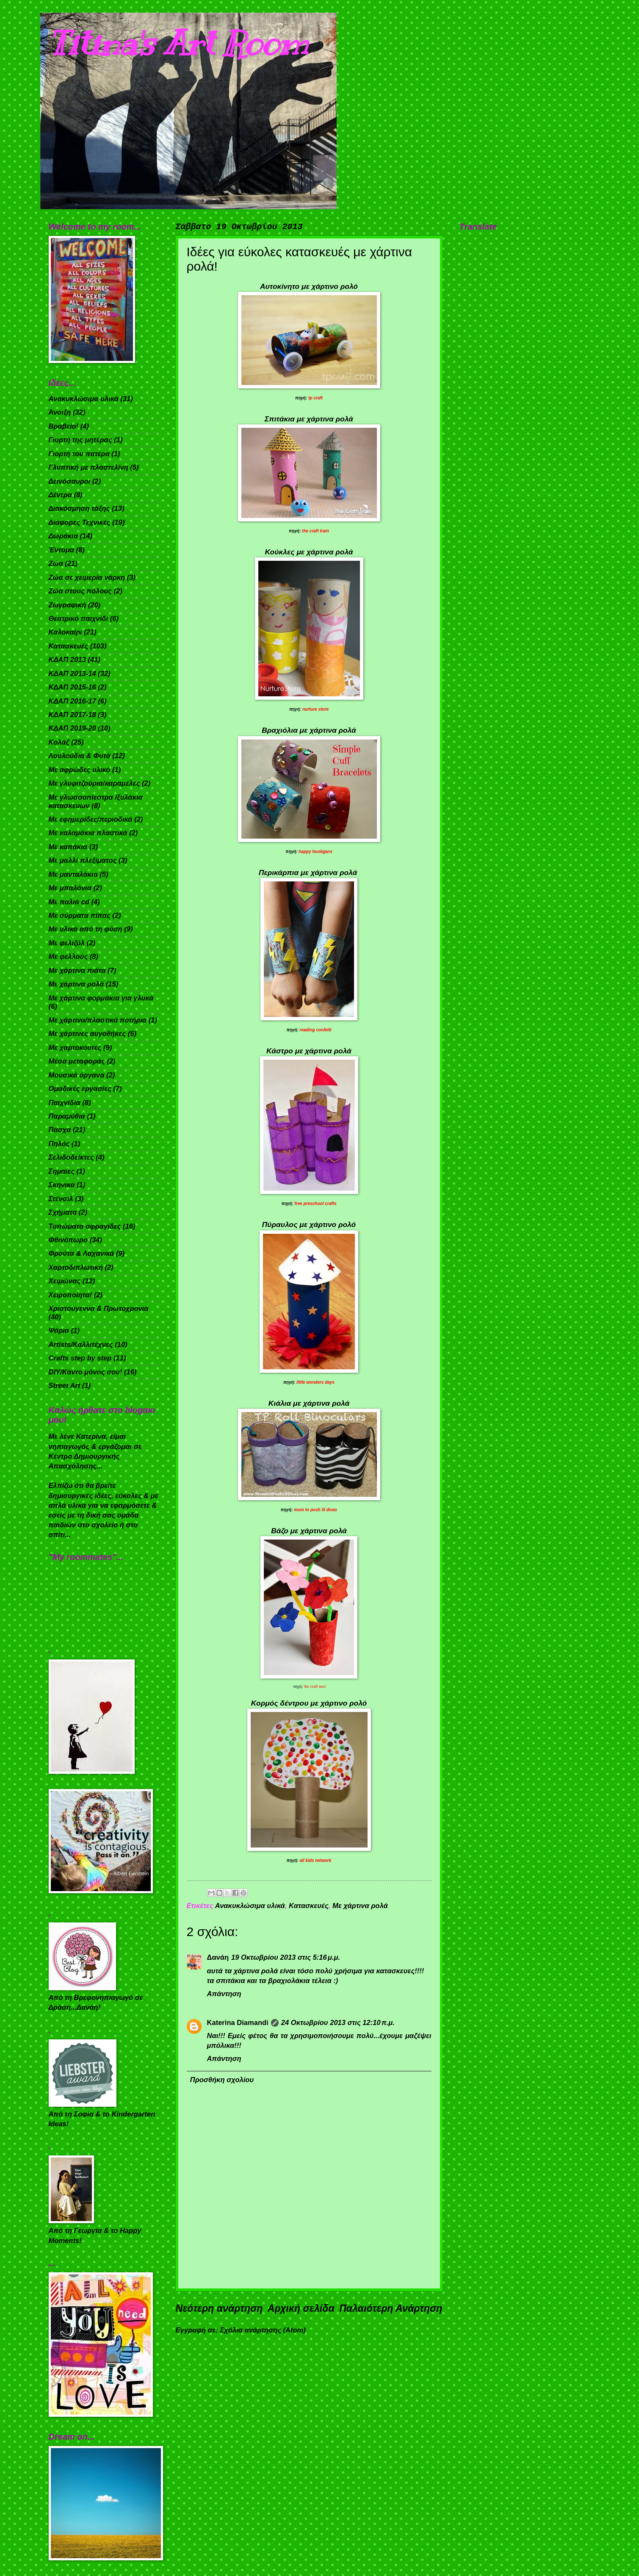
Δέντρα (60, 495)
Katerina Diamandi (237, 2023)
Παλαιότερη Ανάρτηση (390, 2308)
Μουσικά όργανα (77, 1075)
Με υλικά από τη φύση (85, 929)
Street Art (64, 1386)
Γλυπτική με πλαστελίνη (88, 467)
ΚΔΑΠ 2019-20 (72, 728)
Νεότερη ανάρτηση (219, 2308)
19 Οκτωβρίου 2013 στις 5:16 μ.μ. (285, 1957)
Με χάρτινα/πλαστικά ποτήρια (98, 1020)
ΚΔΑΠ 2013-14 (72, 674)
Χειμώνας (65, 1281)
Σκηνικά (62, 1185)
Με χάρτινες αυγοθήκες (87, 1034)
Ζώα (56, 564)
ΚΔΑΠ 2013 (67, 660)
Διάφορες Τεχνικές (80, 522)
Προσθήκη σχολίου (222, 2080)
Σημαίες (62, 1171)
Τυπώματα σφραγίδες (85, 1226)
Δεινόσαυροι (70, 481)
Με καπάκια (68, 847)
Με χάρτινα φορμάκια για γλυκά (101, 998)
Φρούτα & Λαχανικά (81, 1253)
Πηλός (59, 1144)
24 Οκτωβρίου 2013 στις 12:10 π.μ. (338, 2023)
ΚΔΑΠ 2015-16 (72, 687)
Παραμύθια (67, 1116)
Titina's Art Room (178, 43)
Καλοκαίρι (65, 632)
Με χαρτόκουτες (75, 1048)
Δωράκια (63, 536)
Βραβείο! (64, 426)
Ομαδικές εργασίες (80, 1089)
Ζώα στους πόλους (80, 591)
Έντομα (61, 550)
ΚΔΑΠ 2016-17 (72, 701)
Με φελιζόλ (67, 943)
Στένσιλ (61, 1199)
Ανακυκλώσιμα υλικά (250, 1906)
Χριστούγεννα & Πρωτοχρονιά (99, 1309)
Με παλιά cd (69, 902)
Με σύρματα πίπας (80, 915)
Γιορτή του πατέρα (79, 454)
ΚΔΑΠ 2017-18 (72, 715)
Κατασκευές (309, 1906)
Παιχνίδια (64, 1103)
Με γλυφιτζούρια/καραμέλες (94, 783)
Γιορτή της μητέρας (80, 440)
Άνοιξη (60, 412)
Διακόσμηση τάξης (79, 508)
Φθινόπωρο (68, 1240)
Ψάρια (59, 1331)
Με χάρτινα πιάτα (77, 971)
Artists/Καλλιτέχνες (81, 1345)
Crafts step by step (80, 1358)
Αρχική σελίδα (301, 2308)
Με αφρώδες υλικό (80, 770)
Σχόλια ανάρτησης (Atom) (263, 2330)
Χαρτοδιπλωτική (76, 1267)
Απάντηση (224, 1994)
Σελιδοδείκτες (71, 1157)
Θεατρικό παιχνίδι (78, 619)
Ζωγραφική (67, 605)
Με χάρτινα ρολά (360, 1906)
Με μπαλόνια (70, 888)
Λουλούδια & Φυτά (80, 756)
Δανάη (218, 1957)
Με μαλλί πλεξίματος (83, 860)
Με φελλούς (68, 957)
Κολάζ (59, 742)
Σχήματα (63, 1212)
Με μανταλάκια (73, 874)
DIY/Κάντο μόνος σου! (85, 1372)
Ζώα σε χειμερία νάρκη (87, 577)
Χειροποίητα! (70, 1295)
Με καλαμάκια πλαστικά (88, 833)
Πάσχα (60, 1130)
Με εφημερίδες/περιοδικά (91, 819)
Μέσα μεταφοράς (77, 1061)
